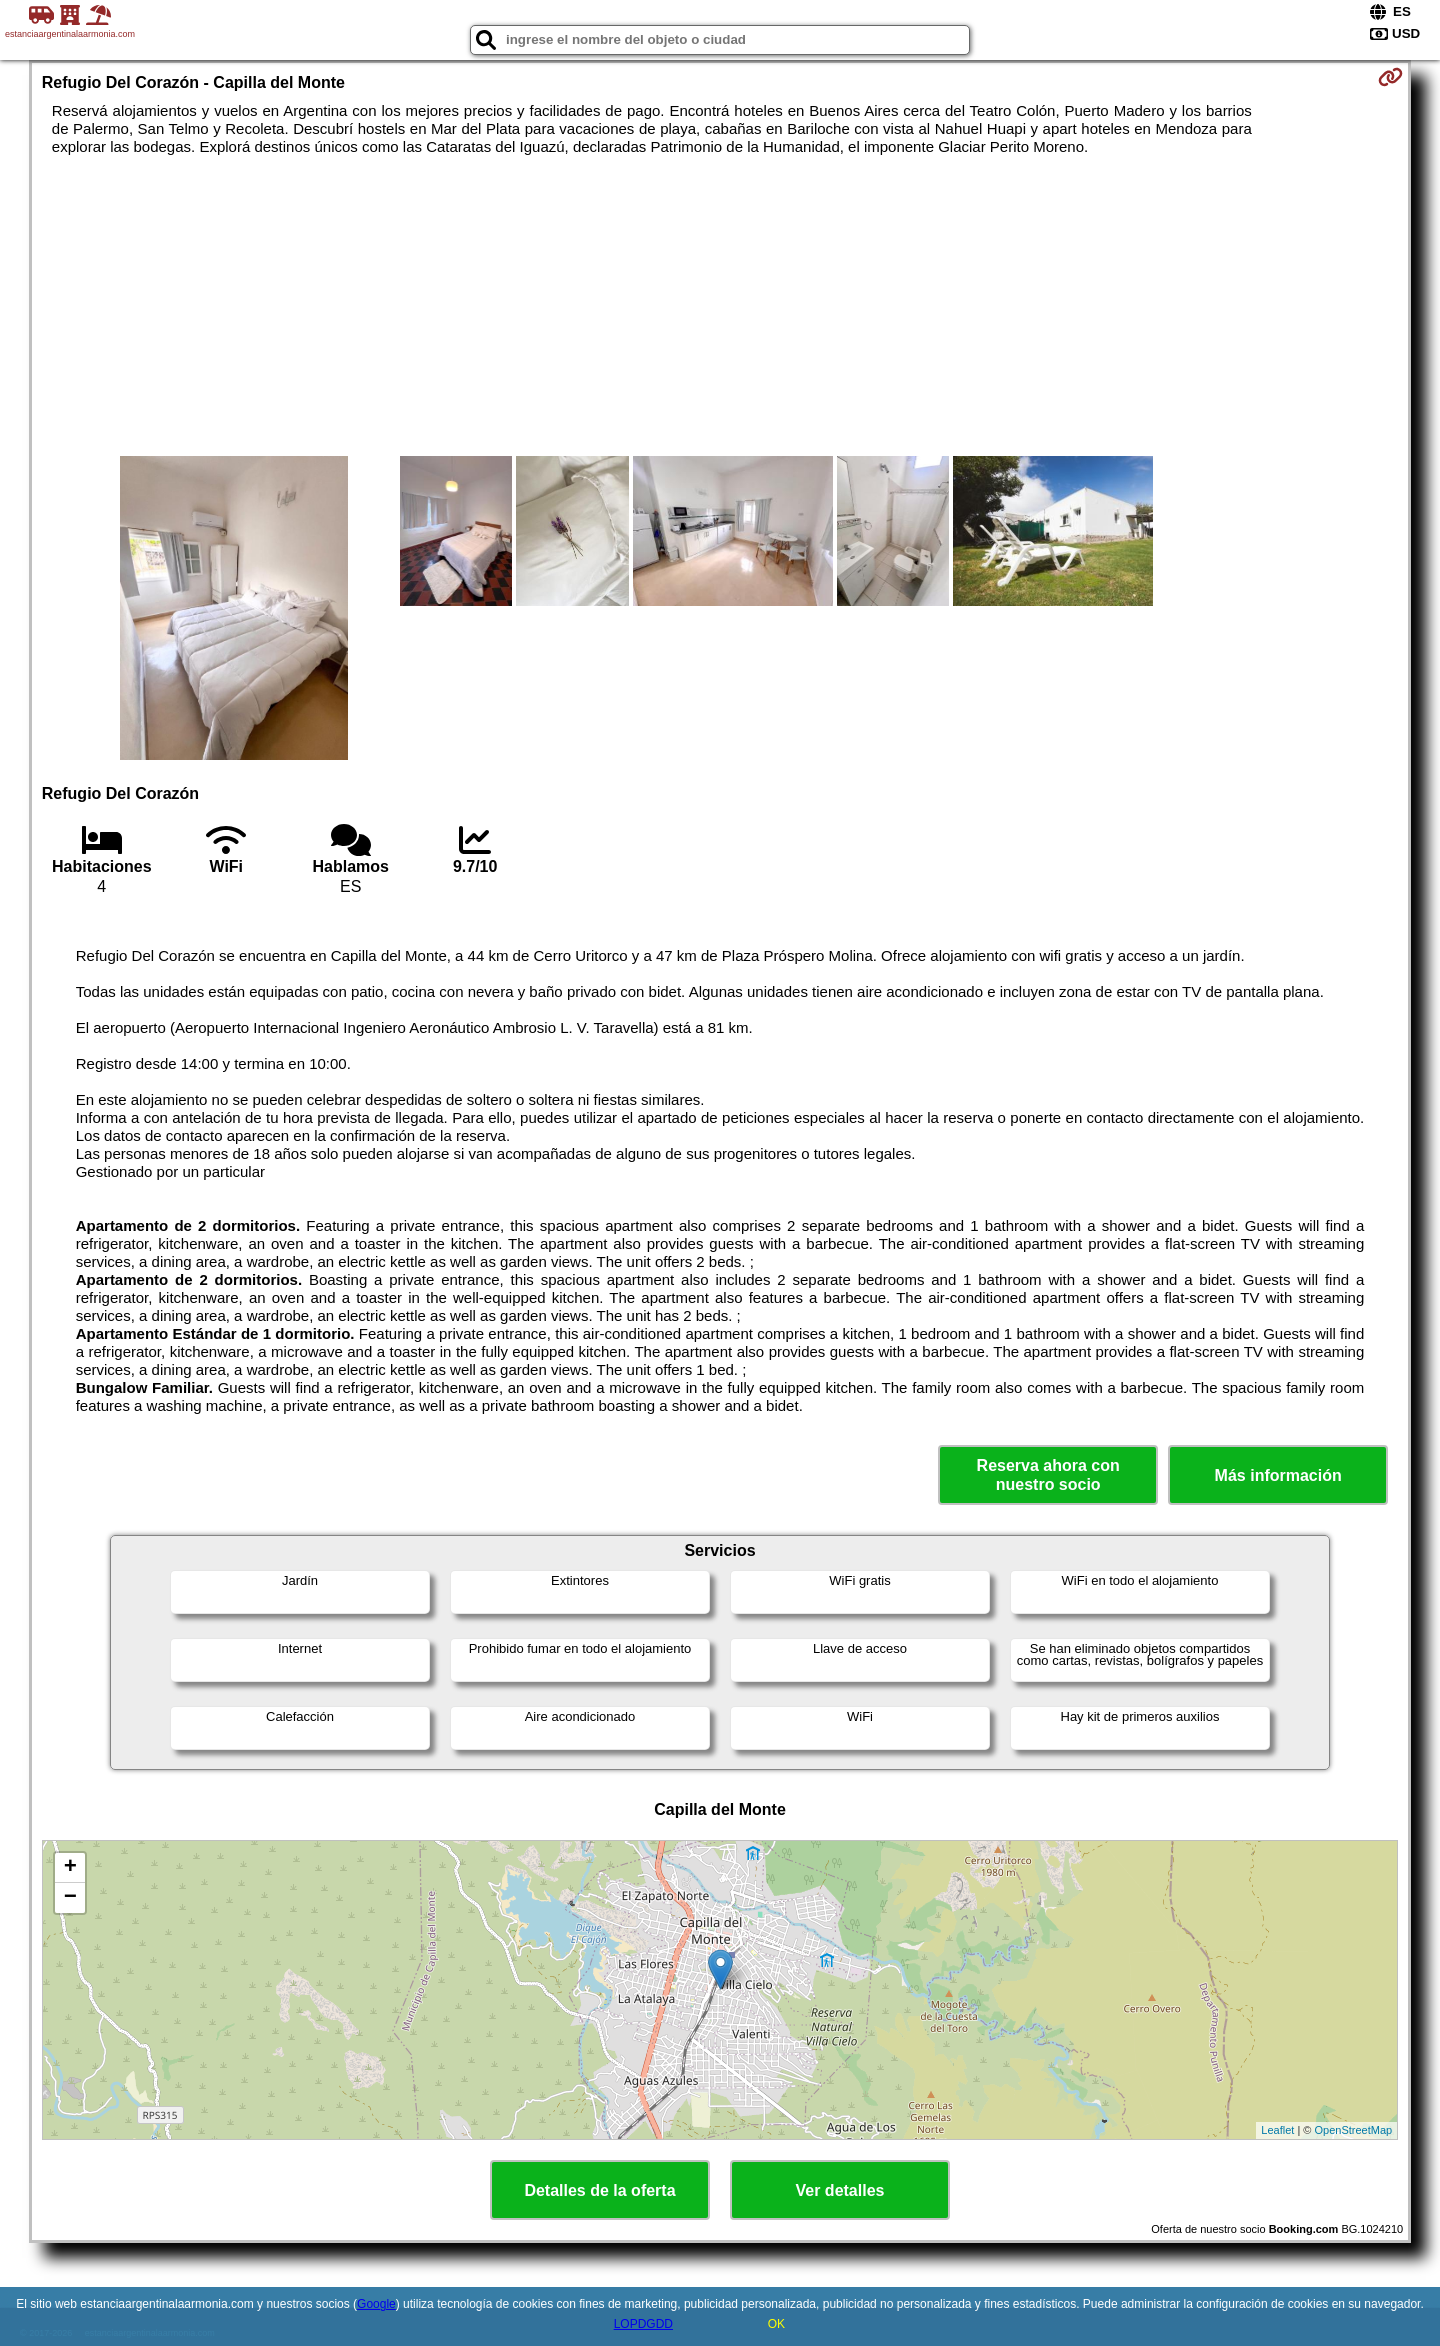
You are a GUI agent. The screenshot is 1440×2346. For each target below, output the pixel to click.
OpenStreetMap (1354, 2130)
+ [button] (70, 1868)
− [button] (70, 1898)
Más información (1278, 1475)
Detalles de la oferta (599, 2190)
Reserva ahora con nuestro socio (1048, 1475)
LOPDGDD (643, 2324)
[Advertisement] (720, 306)
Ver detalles (840, 2190)
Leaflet (1277, 2130)
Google (376, 2304)
